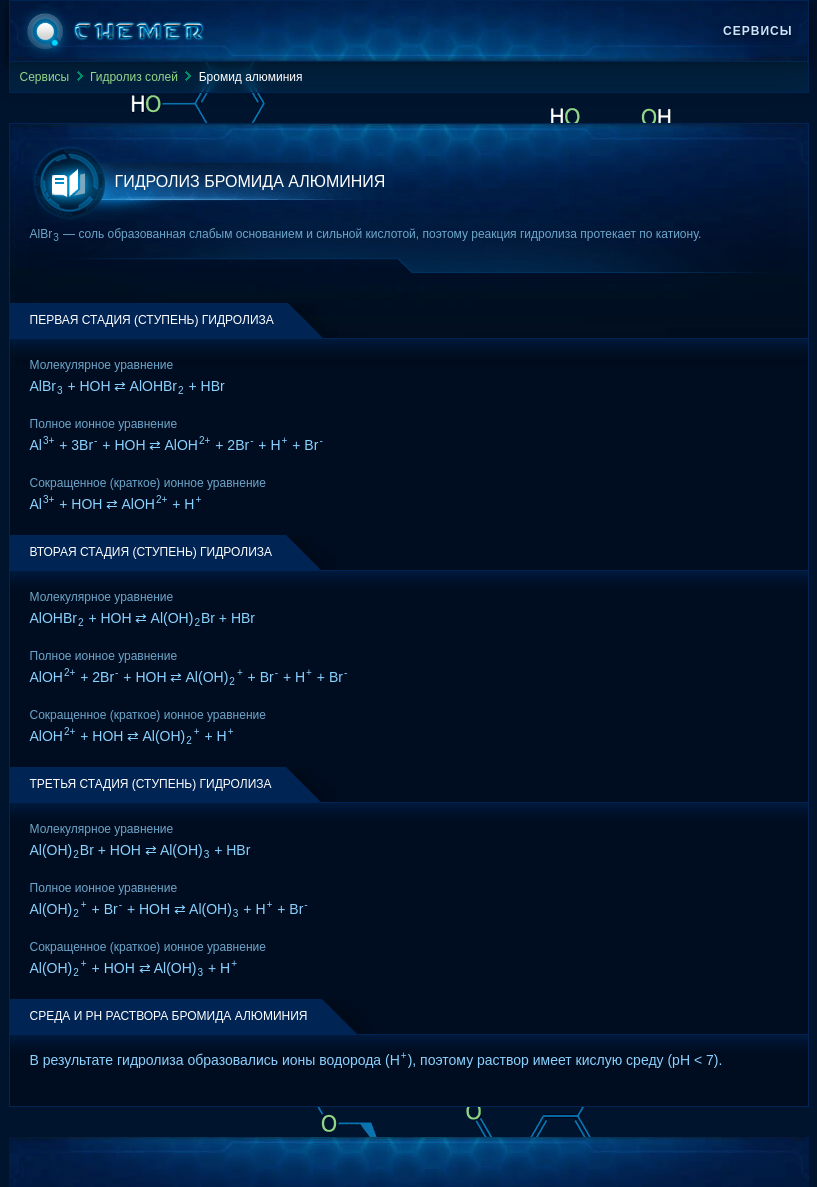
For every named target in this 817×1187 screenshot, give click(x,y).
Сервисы (757, 31)
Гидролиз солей (134, 77)
